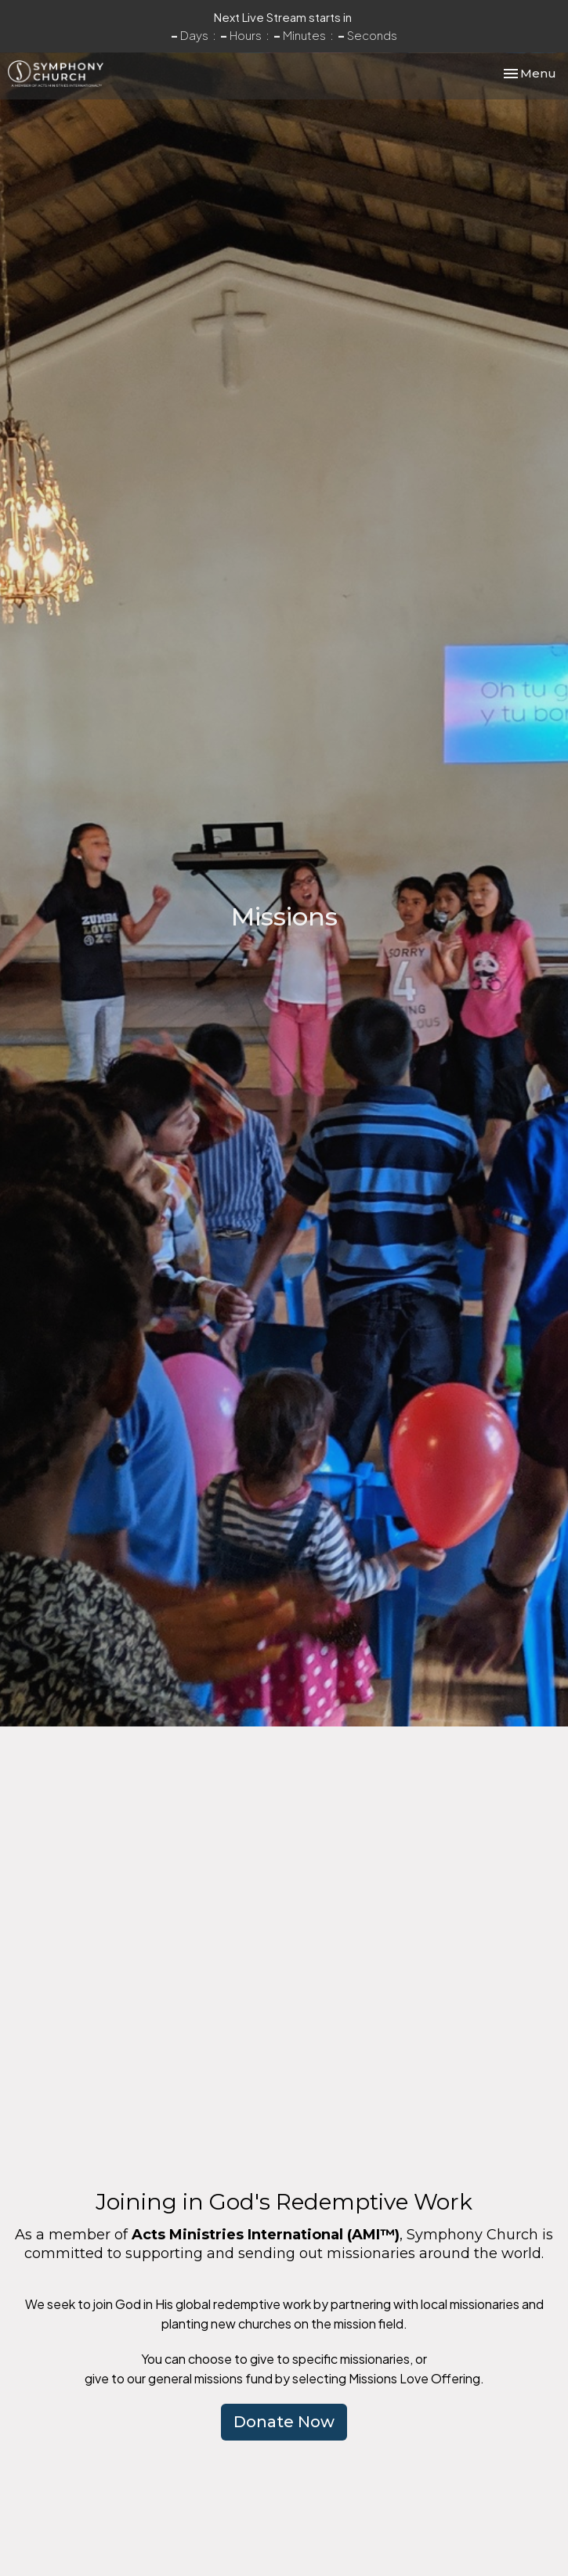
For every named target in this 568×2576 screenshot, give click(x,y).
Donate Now (284, 2421)
